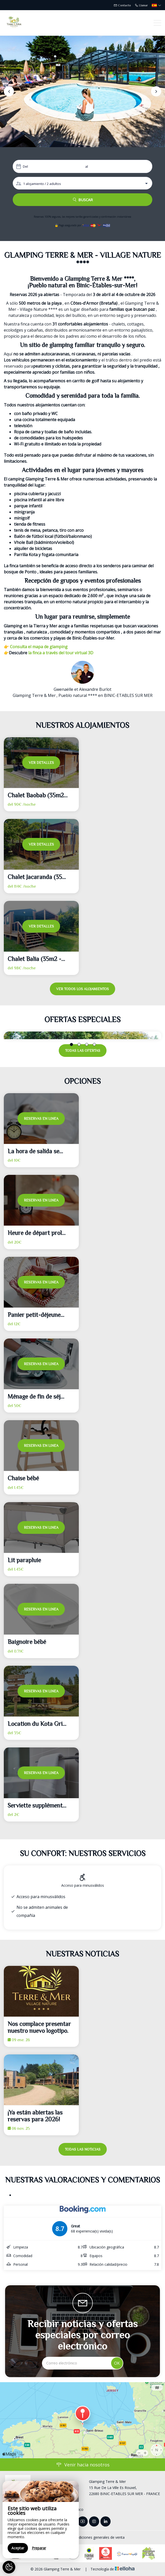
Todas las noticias (82, 2149)
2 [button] (79, 1044)
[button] (9, 91)
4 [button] (94, 1044)
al (86, 166)
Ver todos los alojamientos (82, 989)
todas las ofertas (82, 1051)
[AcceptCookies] (9, 2567)
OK (117, 2363)
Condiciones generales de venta (98, 2537)
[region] (41, 2519)
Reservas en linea (41, 1119)
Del (25, 166)
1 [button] (71, 1044)
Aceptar (17, 2548)
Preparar (39, 2548)
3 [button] (86, 1044)
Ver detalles (41, 763)
